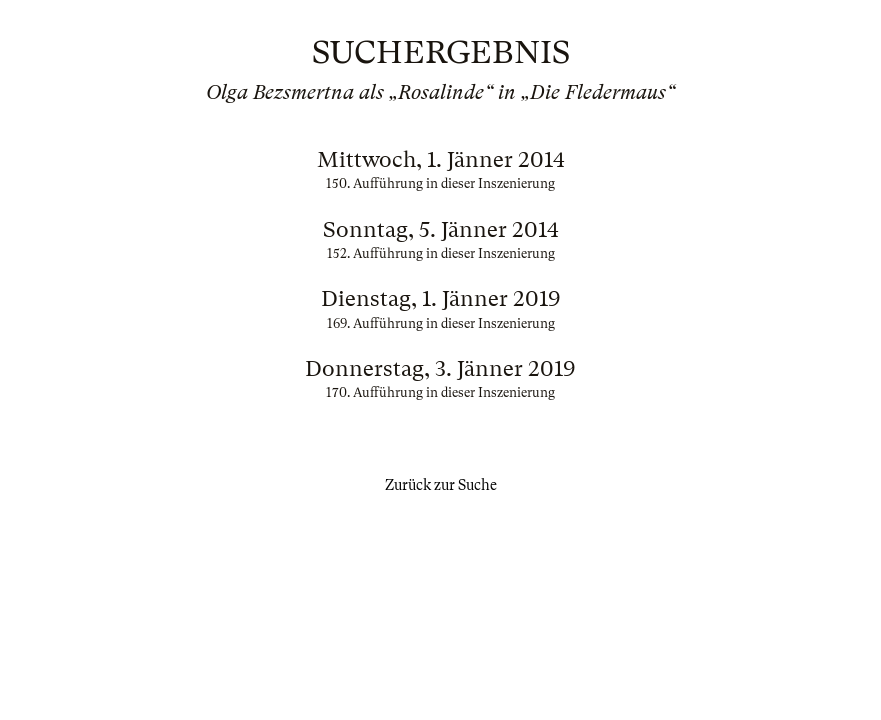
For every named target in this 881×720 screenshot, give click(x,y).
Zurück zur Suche (441, 485)
